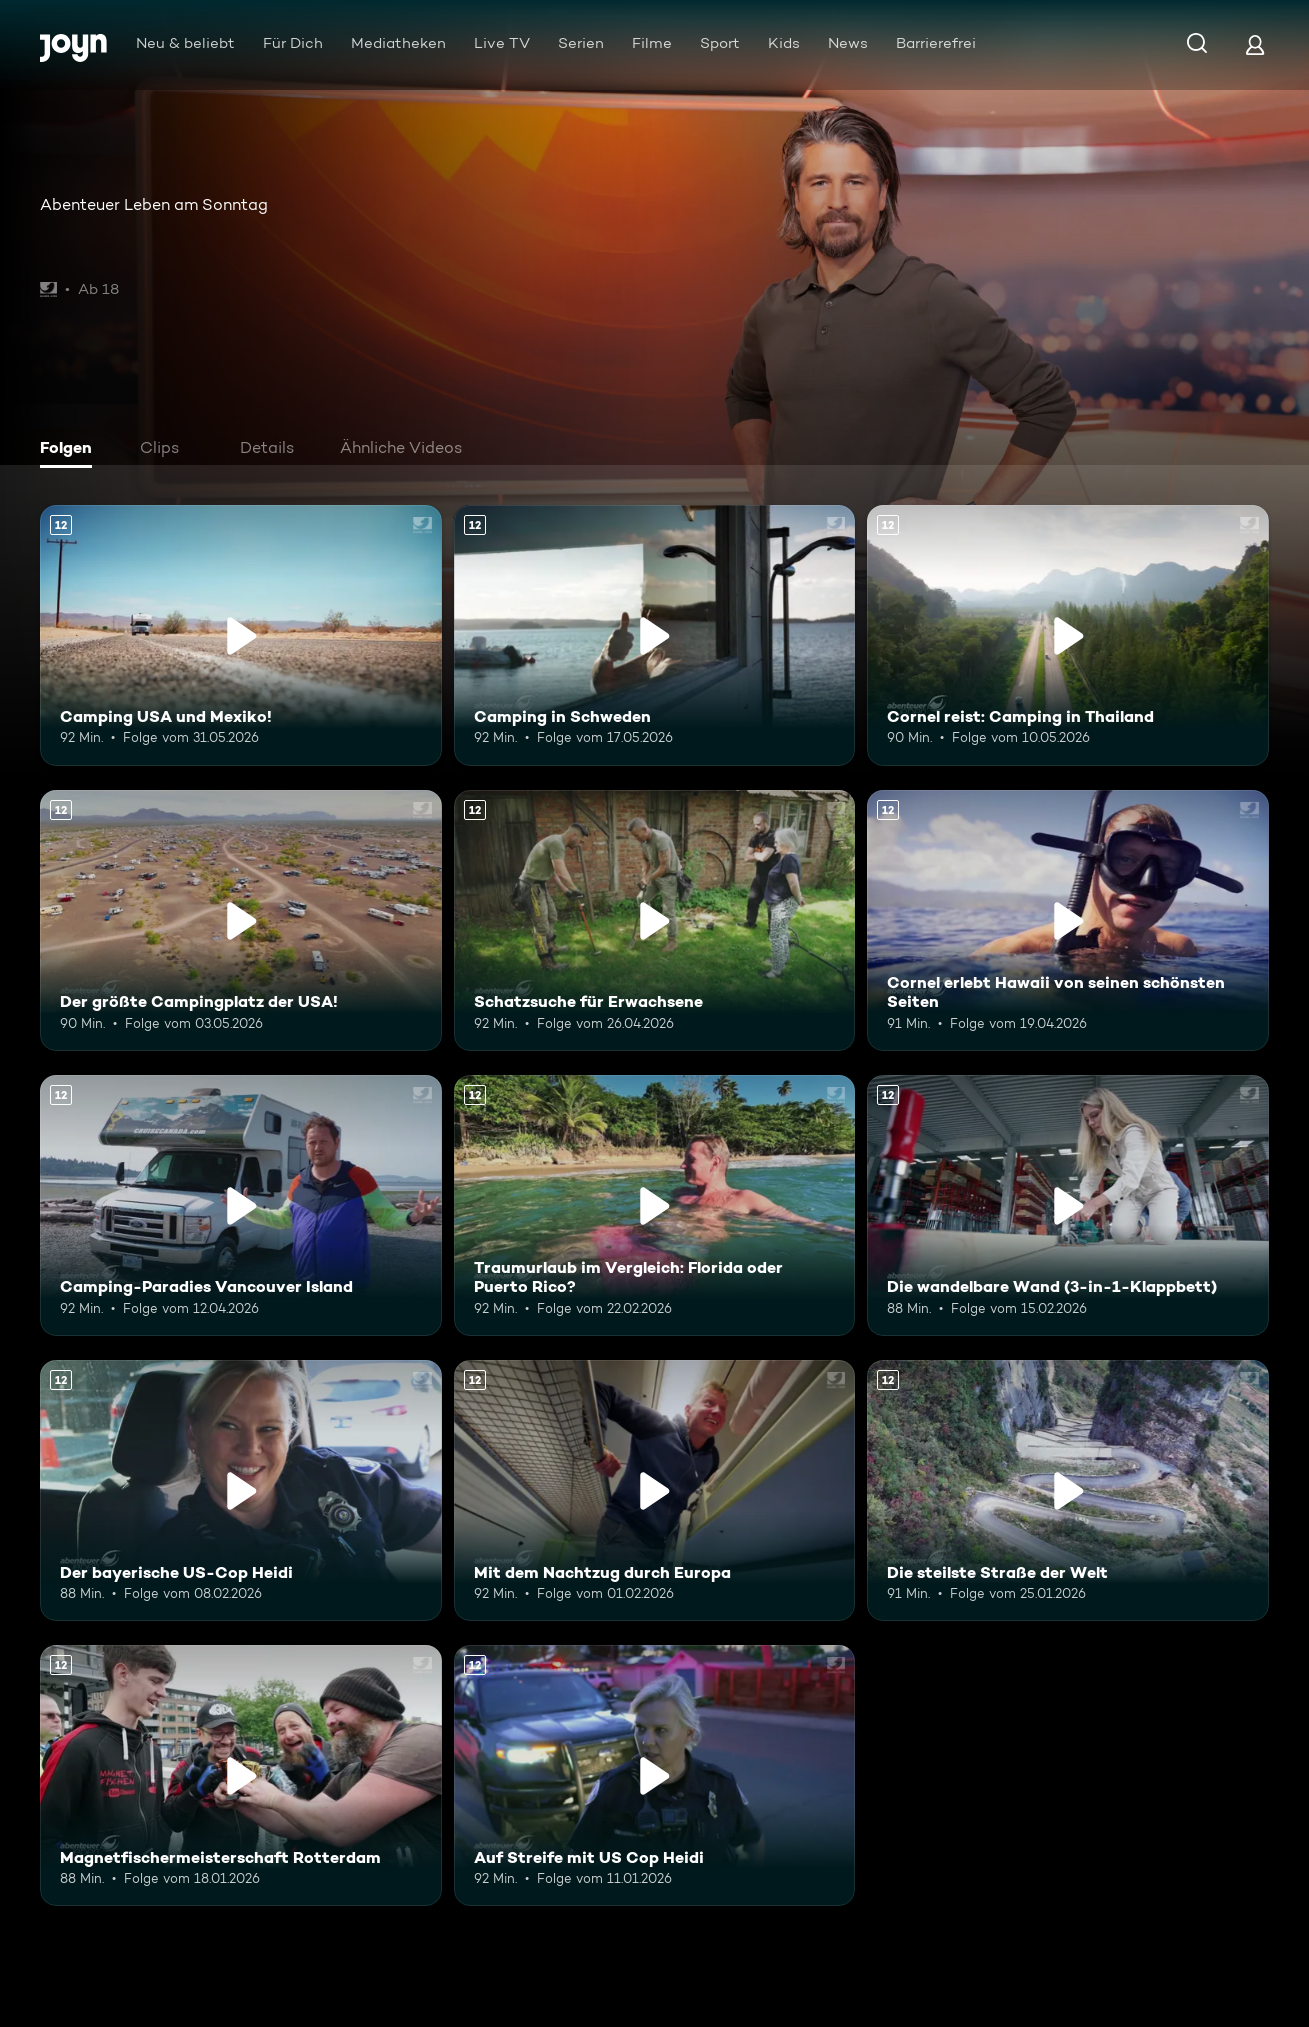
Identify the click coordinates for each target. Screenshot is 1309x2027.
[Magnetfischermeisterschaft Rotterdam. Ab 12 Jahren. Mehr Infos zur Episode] (241, 1775)
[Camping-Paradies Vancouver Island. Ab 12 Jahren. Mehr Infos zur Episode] (241, 1205)
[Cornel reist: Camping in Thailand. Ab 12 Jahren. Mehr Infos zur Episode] (1068, 635)
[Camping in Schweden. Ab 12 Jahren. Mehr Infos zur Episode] (655, 635)
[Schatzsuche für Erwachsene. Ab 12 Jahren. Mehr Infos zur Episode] (655, 920)
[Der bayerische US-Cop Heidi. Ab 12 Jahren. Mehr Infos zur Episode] (241, 1490)
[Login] (1255, 44)
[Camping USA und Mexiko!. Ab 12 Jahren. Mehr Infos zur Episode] (241, 635)
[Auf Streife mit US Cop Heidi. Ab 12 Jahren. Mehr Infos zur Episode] (655, 1775)
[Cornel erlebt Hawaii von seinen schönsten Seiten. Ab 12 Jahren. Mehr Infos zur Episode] (1068, 920)
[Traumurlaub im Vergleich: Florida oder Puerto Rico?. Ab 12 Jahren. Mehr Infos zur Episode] (655, 1205)
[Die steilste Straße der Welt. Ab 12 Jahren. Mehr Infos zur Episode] (1068, 1490)
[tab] (71, 450)
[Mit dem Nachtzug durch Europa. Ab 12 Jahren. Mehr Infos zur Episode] (655, 1490)
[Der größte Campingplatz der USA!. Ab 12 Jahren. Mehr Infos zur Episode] (241, 920)
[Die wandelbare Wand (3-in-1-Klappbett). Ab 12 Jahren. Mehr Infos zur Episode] (1068, 1205)
